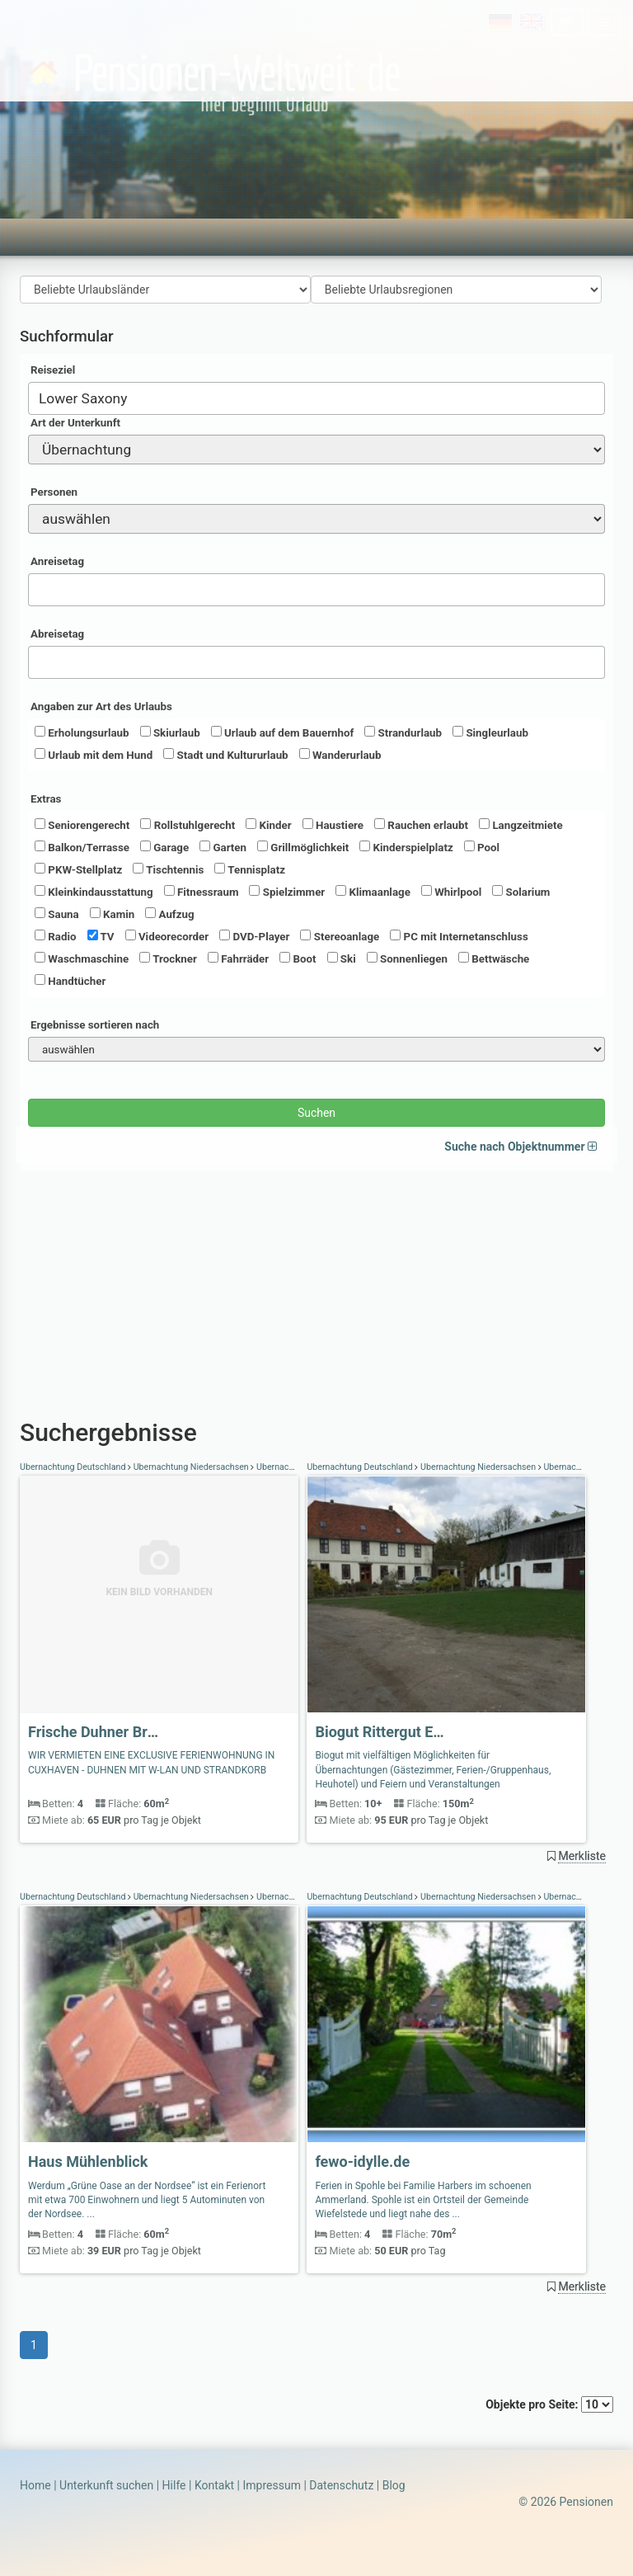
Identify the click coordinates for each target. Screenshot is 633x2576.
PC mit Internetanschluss (459, 936)
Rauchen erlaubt (421, 824)
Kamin (112, 914)
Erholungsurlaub (82, 732)
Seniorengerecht (82, 824)
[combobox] (316, 398)
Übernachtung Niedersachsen (191, 1467)
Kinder (268, 824)
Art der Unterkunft (75, 423)
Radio (56, 936)
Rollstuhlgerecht (187, 824)
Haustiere (332, 824)
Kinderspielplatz (405, 847)
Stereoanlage (339, 936)
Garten (222, 847)
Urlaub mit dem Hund (93, 754)
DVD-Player (254, 936)
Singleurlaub (490, 732)
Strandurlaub (403, 732)
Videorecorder (167, 936)
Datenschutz (341, 2485)
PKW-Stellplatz (78, 869)
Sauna (57, 914)
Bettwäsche (493, 958)
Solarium (521, 891)
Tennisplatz (249, 869)
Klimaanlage (372, 891)
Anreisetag (57, 561)
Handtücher (70, 980)
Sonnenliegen (407, 958)
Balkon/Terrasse (82, 847)
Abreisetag (57, 634)
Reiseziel (52, 370)
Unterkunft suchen (106, 2485)
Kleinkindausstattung (94, 891)
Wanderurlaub (340, 754)
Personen (53, 492)
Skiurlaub (170, 732)
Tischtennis (168, 869)
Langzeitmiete (521, 824)
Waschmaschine (82, 958)
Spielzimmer (287, 891)
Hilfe (174, 2485)
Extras (45, 799)
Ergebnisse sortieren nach (94, 1025)
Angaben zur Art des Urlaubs (101, 706)
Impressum (271, 2485)
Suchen (316, 1112)
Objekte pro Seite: (549, 2404)
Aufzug (169, 914)
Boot (297, 958)
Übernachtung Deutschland (74, 1467)
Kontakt (214, 2485)
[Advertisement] (316, 1286)
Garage (164, 847)
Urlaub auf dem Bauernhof (282, 732)
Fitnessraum (201, 891)
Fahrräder (238, 958)
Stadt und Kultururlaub (225, 754)
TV (101, 936)
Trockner (168, 958)
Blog (394, 2485)
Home (35, 2485)
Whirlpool (451, 891)
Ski (341, 958)
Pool (481, 847)
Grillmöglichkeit (303, 847)
